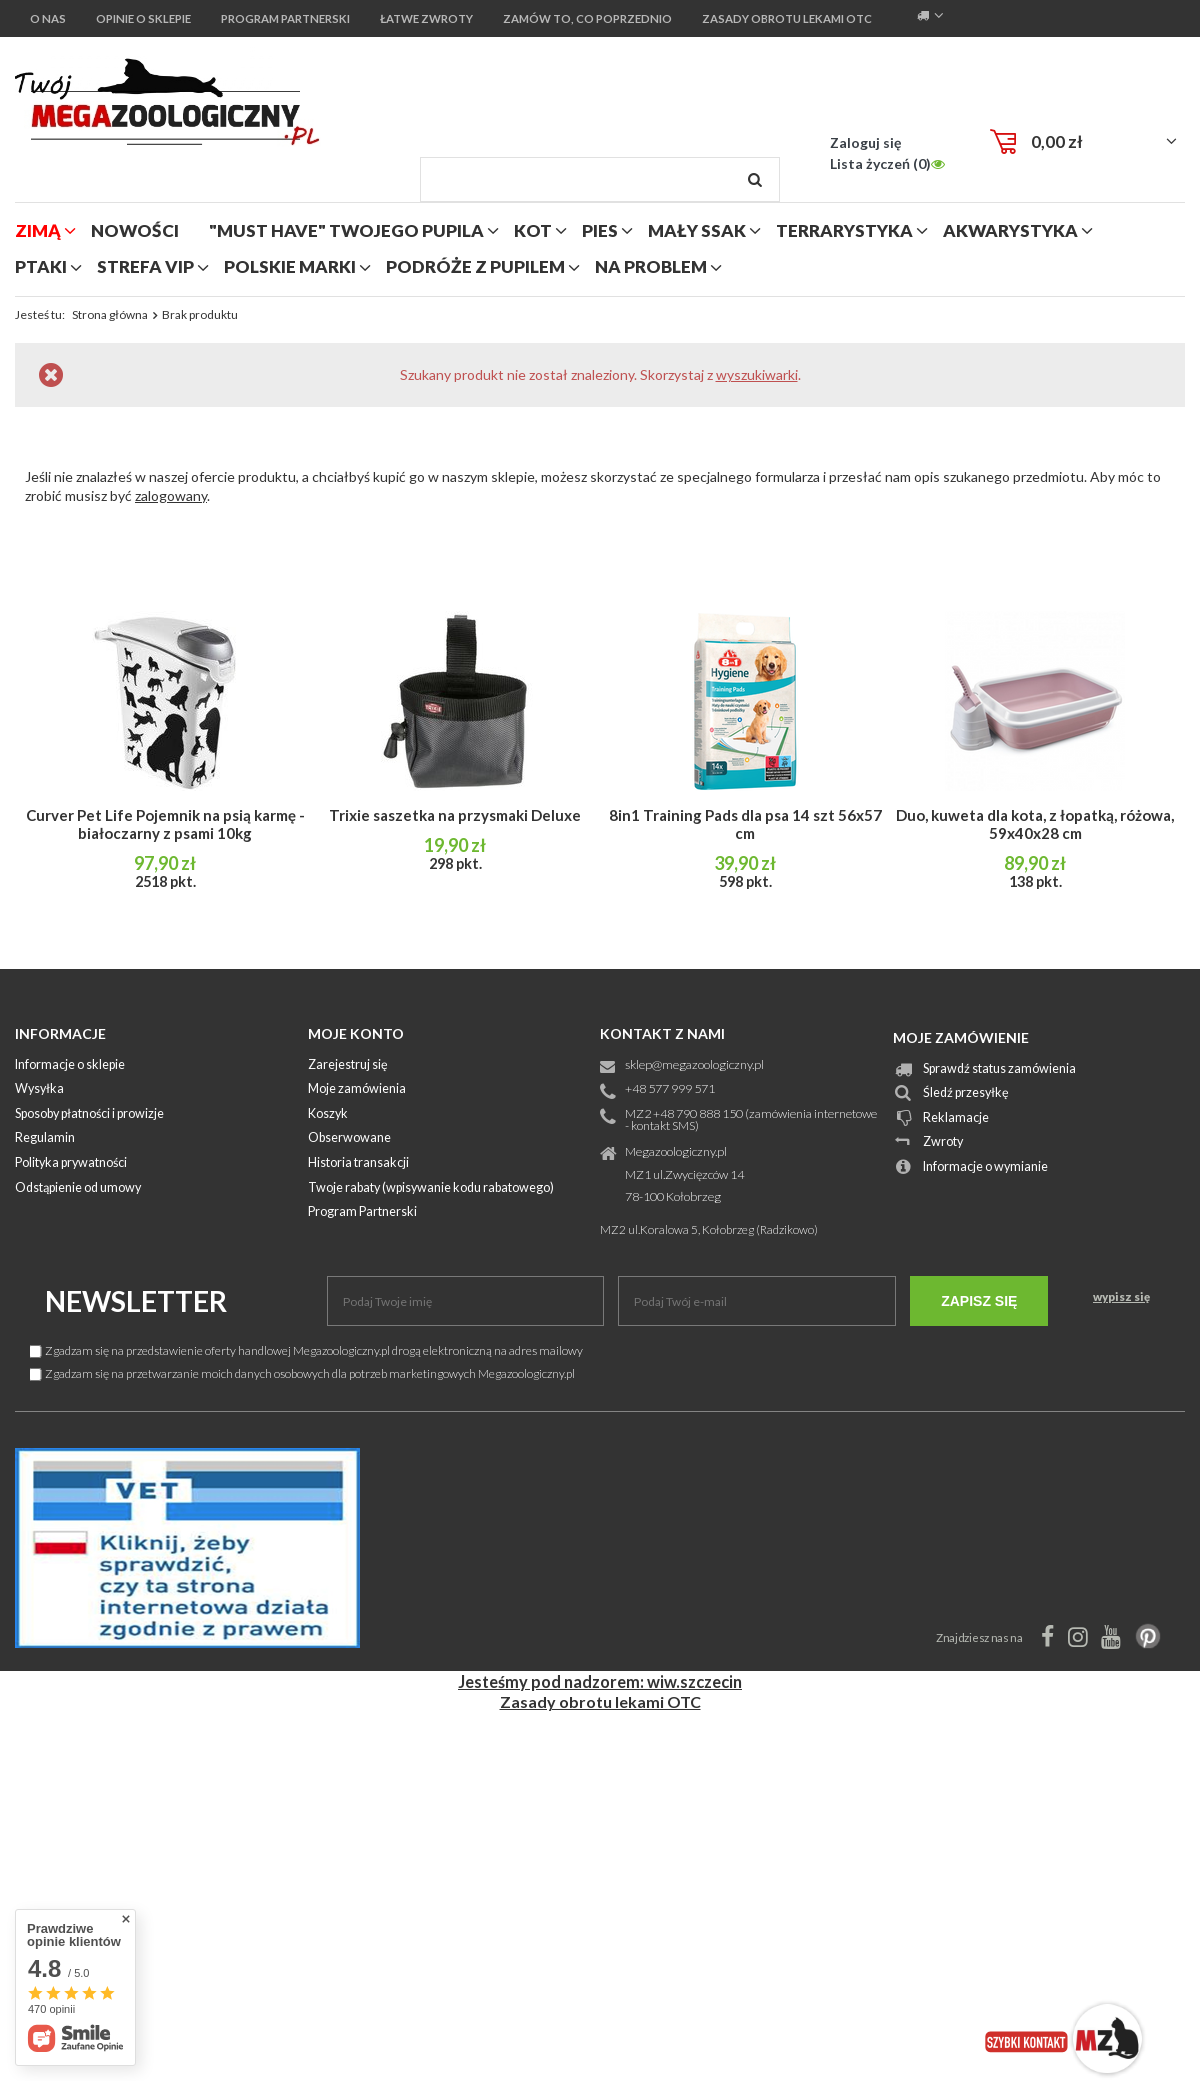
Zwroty (943, 1142)
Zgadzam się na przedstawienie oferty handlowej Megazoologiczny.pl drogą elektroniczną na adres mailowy (306, 1350)
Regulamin (45, 1138)
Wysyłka (39, 1089)
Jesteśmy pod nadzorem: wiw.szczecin (600, 1681)
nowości (135, 230)
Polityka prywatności (71, 1163)
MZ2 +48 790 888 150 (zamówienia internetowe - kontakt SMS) (751, 1121)
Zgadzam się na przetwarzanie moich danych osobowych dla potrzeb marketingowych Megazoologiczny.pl (302, 1373)
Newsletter (136, 1301)
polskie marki (290, 266)
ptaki (41, 266)
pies (600, 230)
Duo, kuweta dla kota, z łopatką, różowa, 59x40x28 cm (1035, 824)
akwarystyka (1010, 230)
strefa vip (145, 266)
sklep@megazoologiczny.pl (694, 1065)
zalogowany (171, 495)
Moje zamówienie (961, 1037)
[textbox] (600, 179)
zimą (38, 230)
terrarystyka (844, 230)
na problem (651, 266)
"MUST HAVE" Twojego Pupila (346, 230)
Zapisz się (979, 1301)
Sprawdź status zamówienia (999, 1069)
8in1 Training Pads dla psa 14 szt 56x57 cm (745, 824)
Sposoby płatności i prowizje (89, 1114)
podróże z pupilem (475, 266)
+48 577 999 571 (670, 1089)
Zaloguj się (865, 142)
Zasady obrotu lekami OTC (600, 1701)
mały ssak (697, 230)
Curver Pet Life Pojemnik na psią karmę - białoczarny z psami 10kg (165, 824)
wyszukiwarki (757, 374)
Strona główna (110, 314)
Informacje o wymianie (985, 1167)
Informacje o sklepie (70, 1065)
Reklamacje (956, 1118)
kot (533, 230)
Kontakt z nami (662, 1033)
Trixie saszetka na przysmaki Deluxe (455, 815)
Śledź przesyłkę (966, 1093)
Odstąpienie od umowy (78, 1188)
